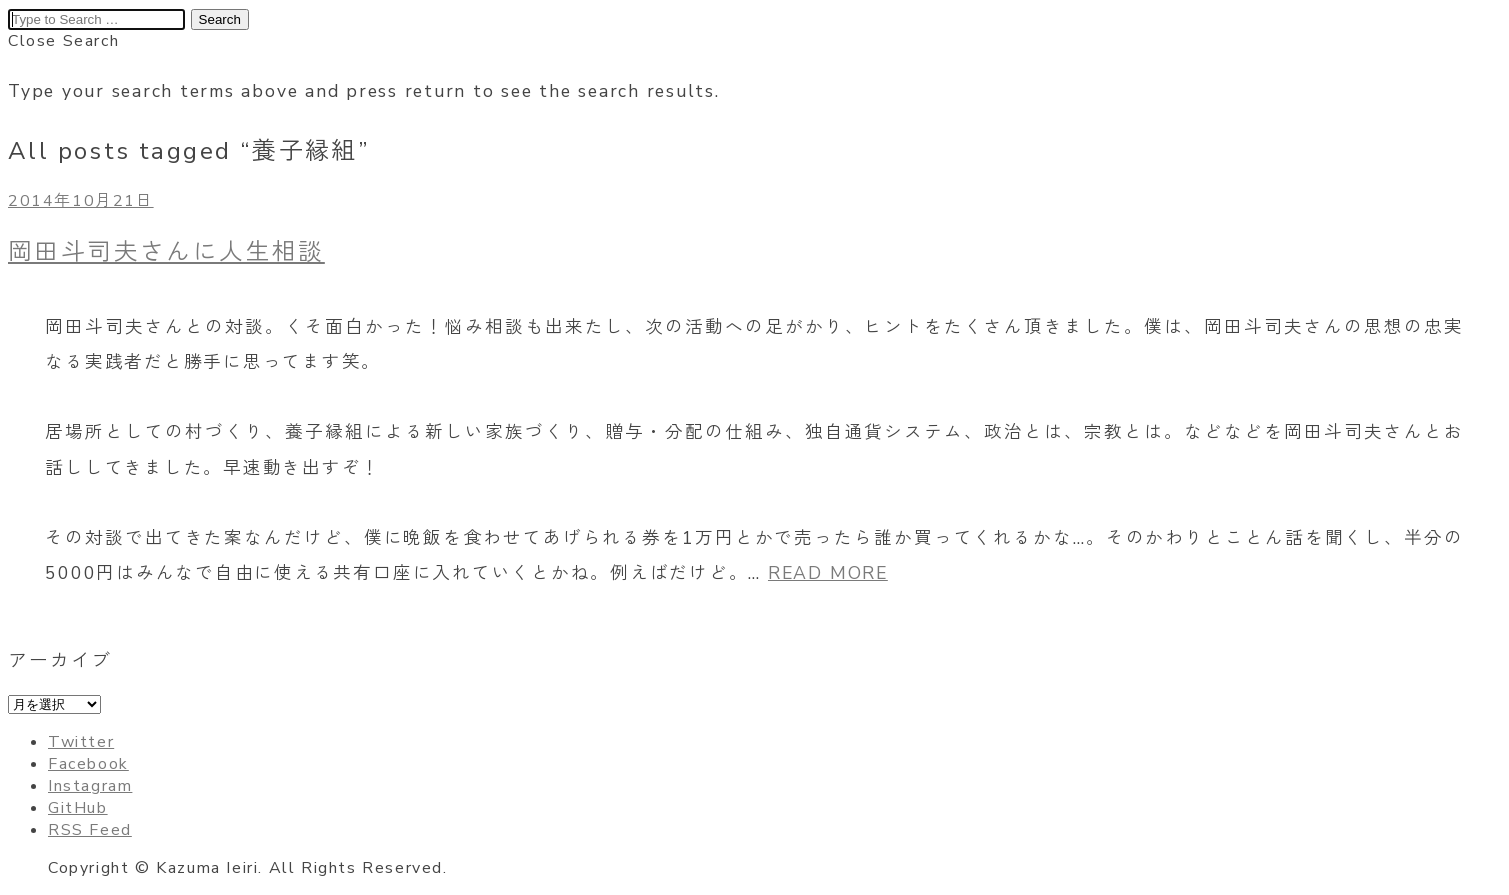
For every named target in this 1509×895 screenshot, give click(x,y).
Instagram (90, 786)
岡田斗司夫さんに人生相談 (166, 252)
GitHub (78, 808)
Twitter (81, 742)
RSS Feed (90, 830)
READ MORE (828, 573)
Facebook (88, 764)
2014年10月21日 (81, 201)
